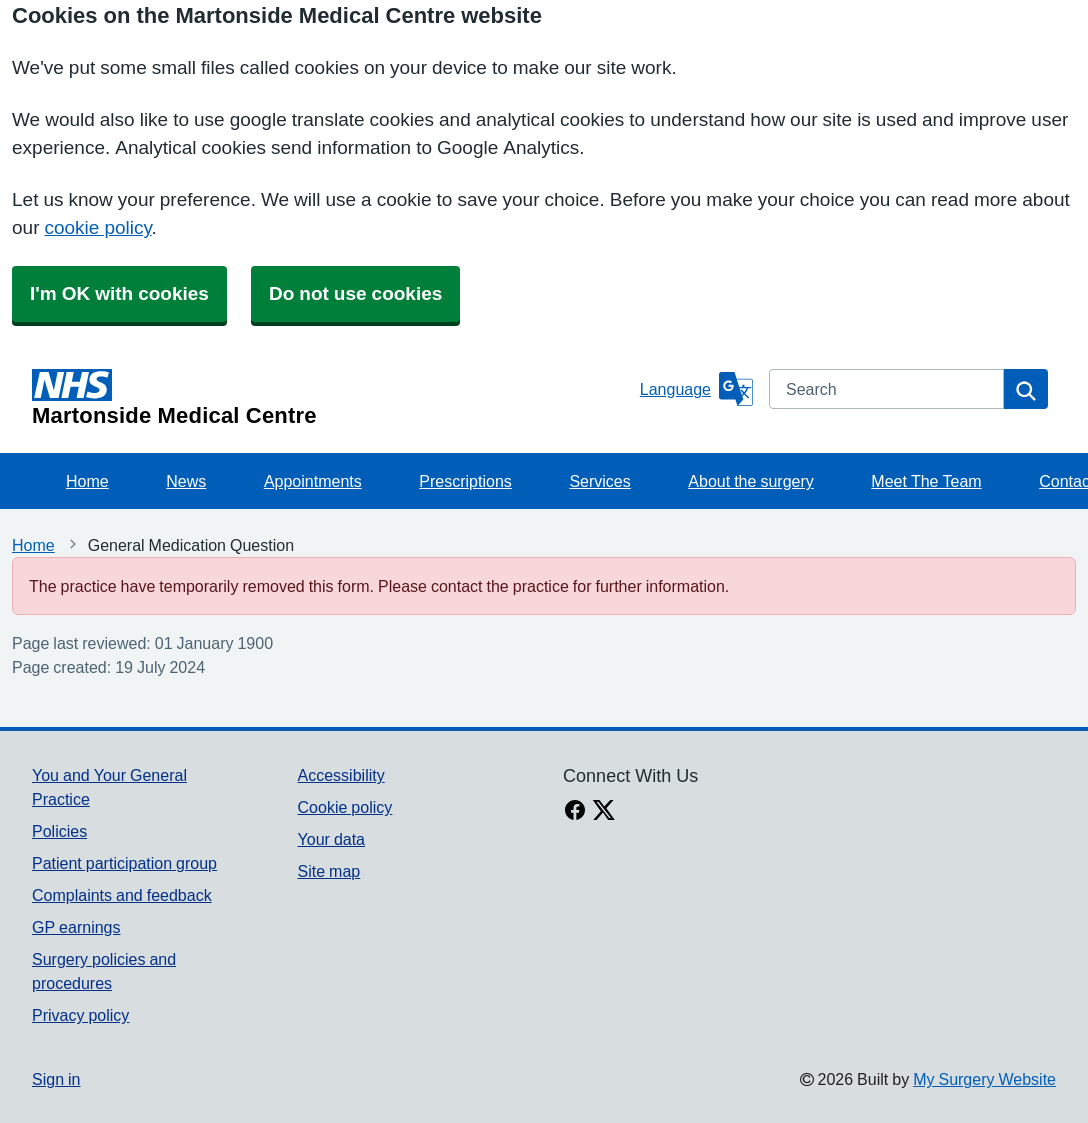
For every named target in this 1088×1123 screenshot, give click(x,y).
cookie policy (97, 227)
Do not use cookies (355, 293)
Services (599, 481)
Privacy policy (80, 1015)
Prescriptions (465, 481)
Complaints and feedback (122, 895)
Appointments (313, 481)
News (186, 481)
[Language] (696, 389)
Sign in (56, 1079)
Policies (59, 831)
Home (87, 481)
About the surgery (750, 481)
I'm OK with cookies (119, 293)
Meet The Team (926, 481)
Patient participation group (124, 863)
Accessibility (341, 775)
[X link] (604, 812)
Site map (329, 871)
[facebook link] (575, 812)
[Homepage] (332, 398)
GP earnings (76, 927)
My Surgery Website (984, 1079)
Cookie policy (345, 807)
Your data (331, 839)
